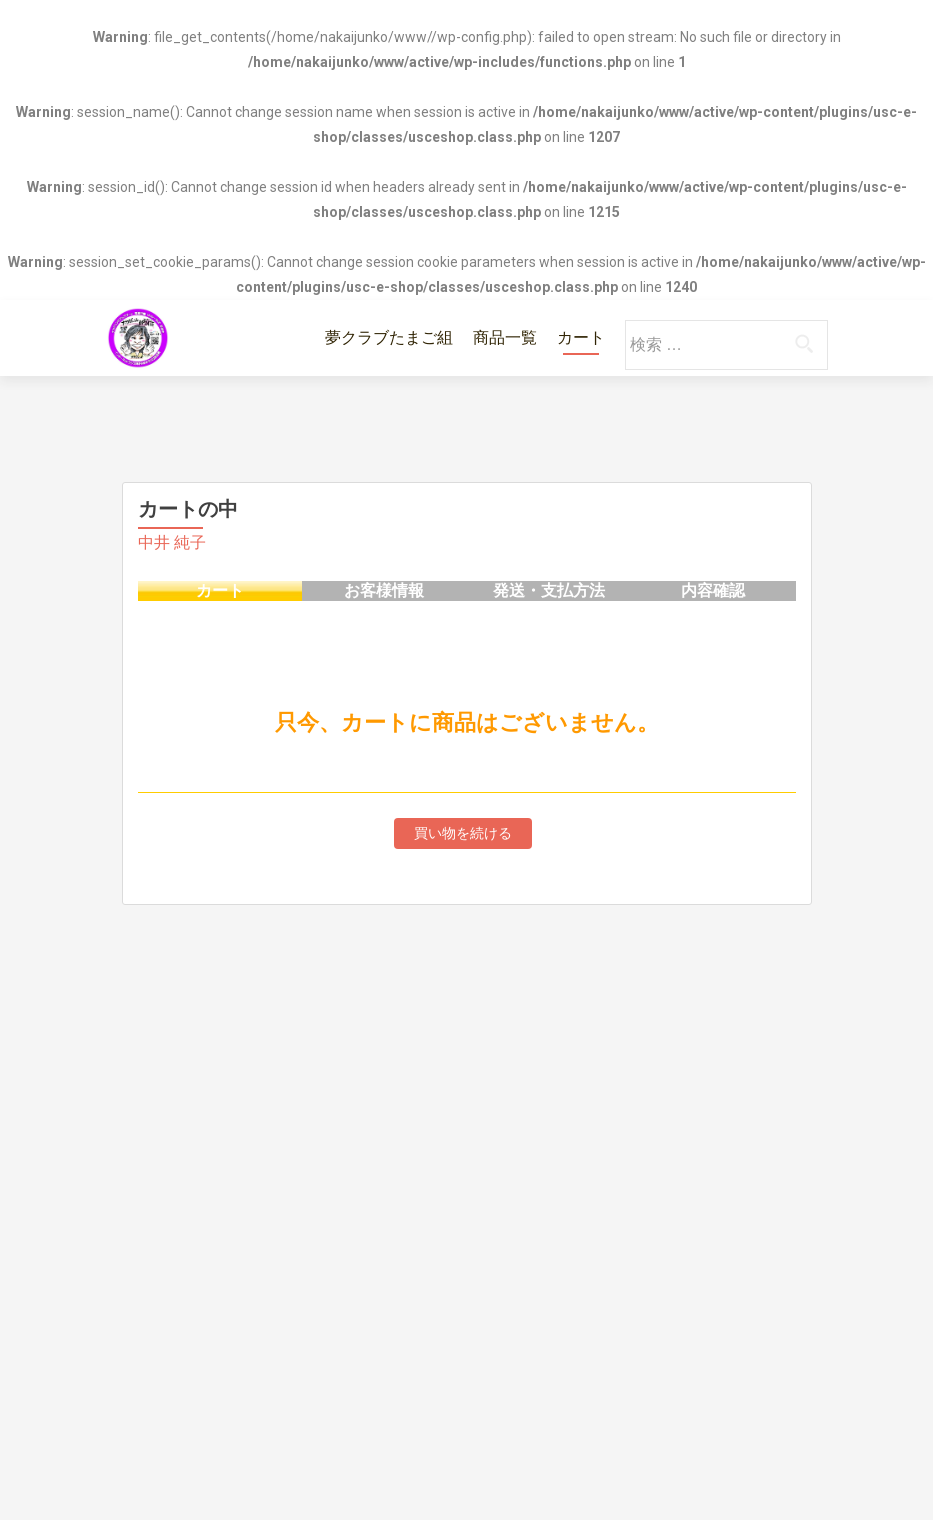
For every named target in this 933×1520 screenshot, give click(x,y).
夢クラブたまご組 (389, 337)
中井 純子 (172, 542)
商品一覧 (505, 337)
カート (581, 337)
